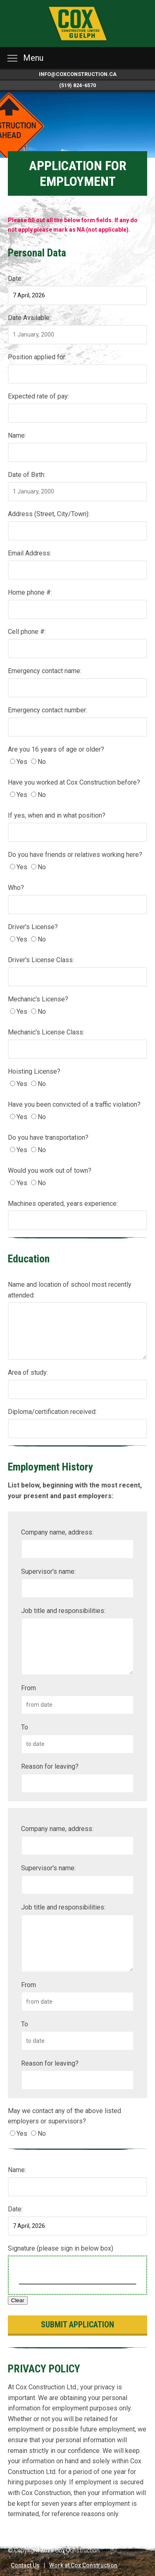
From (28, 1688)
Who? (16, 888)
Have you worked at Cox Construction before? (74, 782)
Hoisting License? (34, 1071)
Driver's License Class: (41, 960)
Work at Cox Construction (83, 2565)
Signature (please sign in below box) (60, 2248)
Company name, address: (57, 1532)
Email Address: (29, 553)
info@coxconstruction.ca (78, 74)
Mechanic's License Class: (46, 1032)
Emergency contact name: (44, 671)
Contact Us (25, 2565)
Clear (17, 2300)
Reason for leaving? (50, 1766)
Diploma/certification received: (52, 1412)
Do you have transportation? (48, 1137)
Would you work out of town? (49, 1170)
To (24, 1727)
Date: (15, 278)
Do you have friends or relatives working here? (75, 855)
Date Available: (29, 318)
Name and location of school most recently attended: (69, 1290)
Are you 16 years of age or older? (56, 749)
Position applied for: (37, 357)
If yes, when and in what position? (56, 815)
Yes (22, 762)
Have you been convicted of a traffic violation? (74, 1104)
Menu (25, 58)
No (42, 762)
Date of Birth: (26, 475)
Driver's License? (33, 927)
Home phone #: (30, 592)
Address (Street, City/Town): (49, 514)
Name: (17, 435)
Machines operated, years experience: (63, 1203)
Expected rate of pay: (38, 396)
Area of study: (28, 1372)
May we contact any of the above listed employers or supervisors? (64, 2116)
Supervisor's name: (48, 1571)
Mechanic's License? (38, 999)
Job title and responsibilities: (63, 1611)
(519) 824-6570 (77, 85)
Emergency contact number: (47, 710)
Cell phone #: (27, 632)
